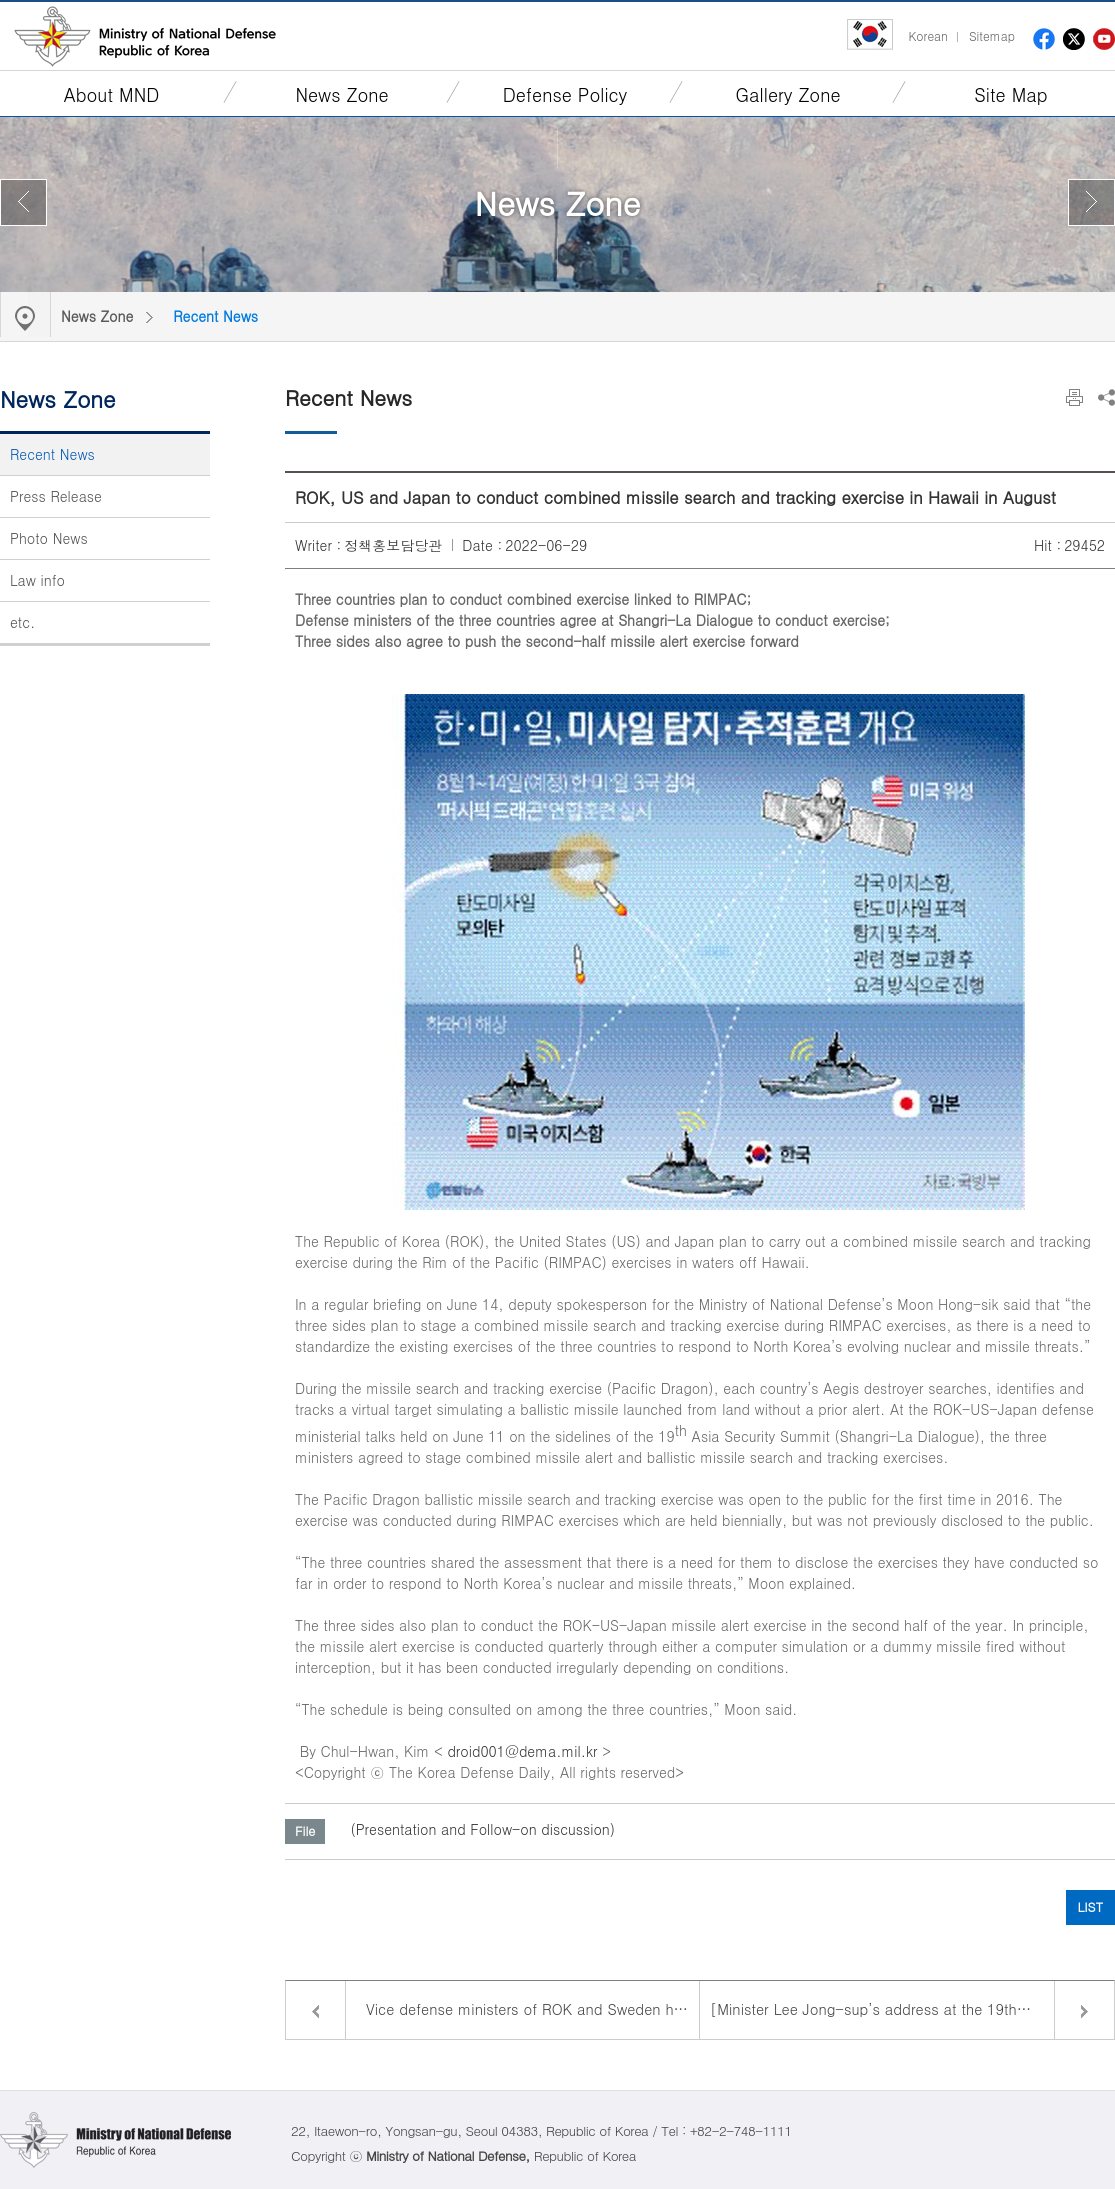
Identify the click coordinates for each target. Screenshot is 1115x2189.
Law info (37, 580)
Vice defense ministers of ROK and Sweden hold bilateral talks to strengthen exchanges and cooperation (533, 2009)
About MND (112, 94)
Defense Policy (565, 94)
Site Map (1010, 94)
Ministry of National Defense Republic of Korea (145, 36)
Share (1106, 397)
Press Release (56, 496)
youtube (1104, 39)
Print (1074, 397)
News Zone (341, 94)
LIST (1090, 1907)
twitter (1074, 39)
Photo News (49, 538)
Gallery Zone (788, 94)
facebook (1044, 39)
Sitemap (992, 35)
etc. (22, 622)
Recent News (215, 316)
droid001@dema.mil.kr (522, 1751)
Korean (927, 35)
